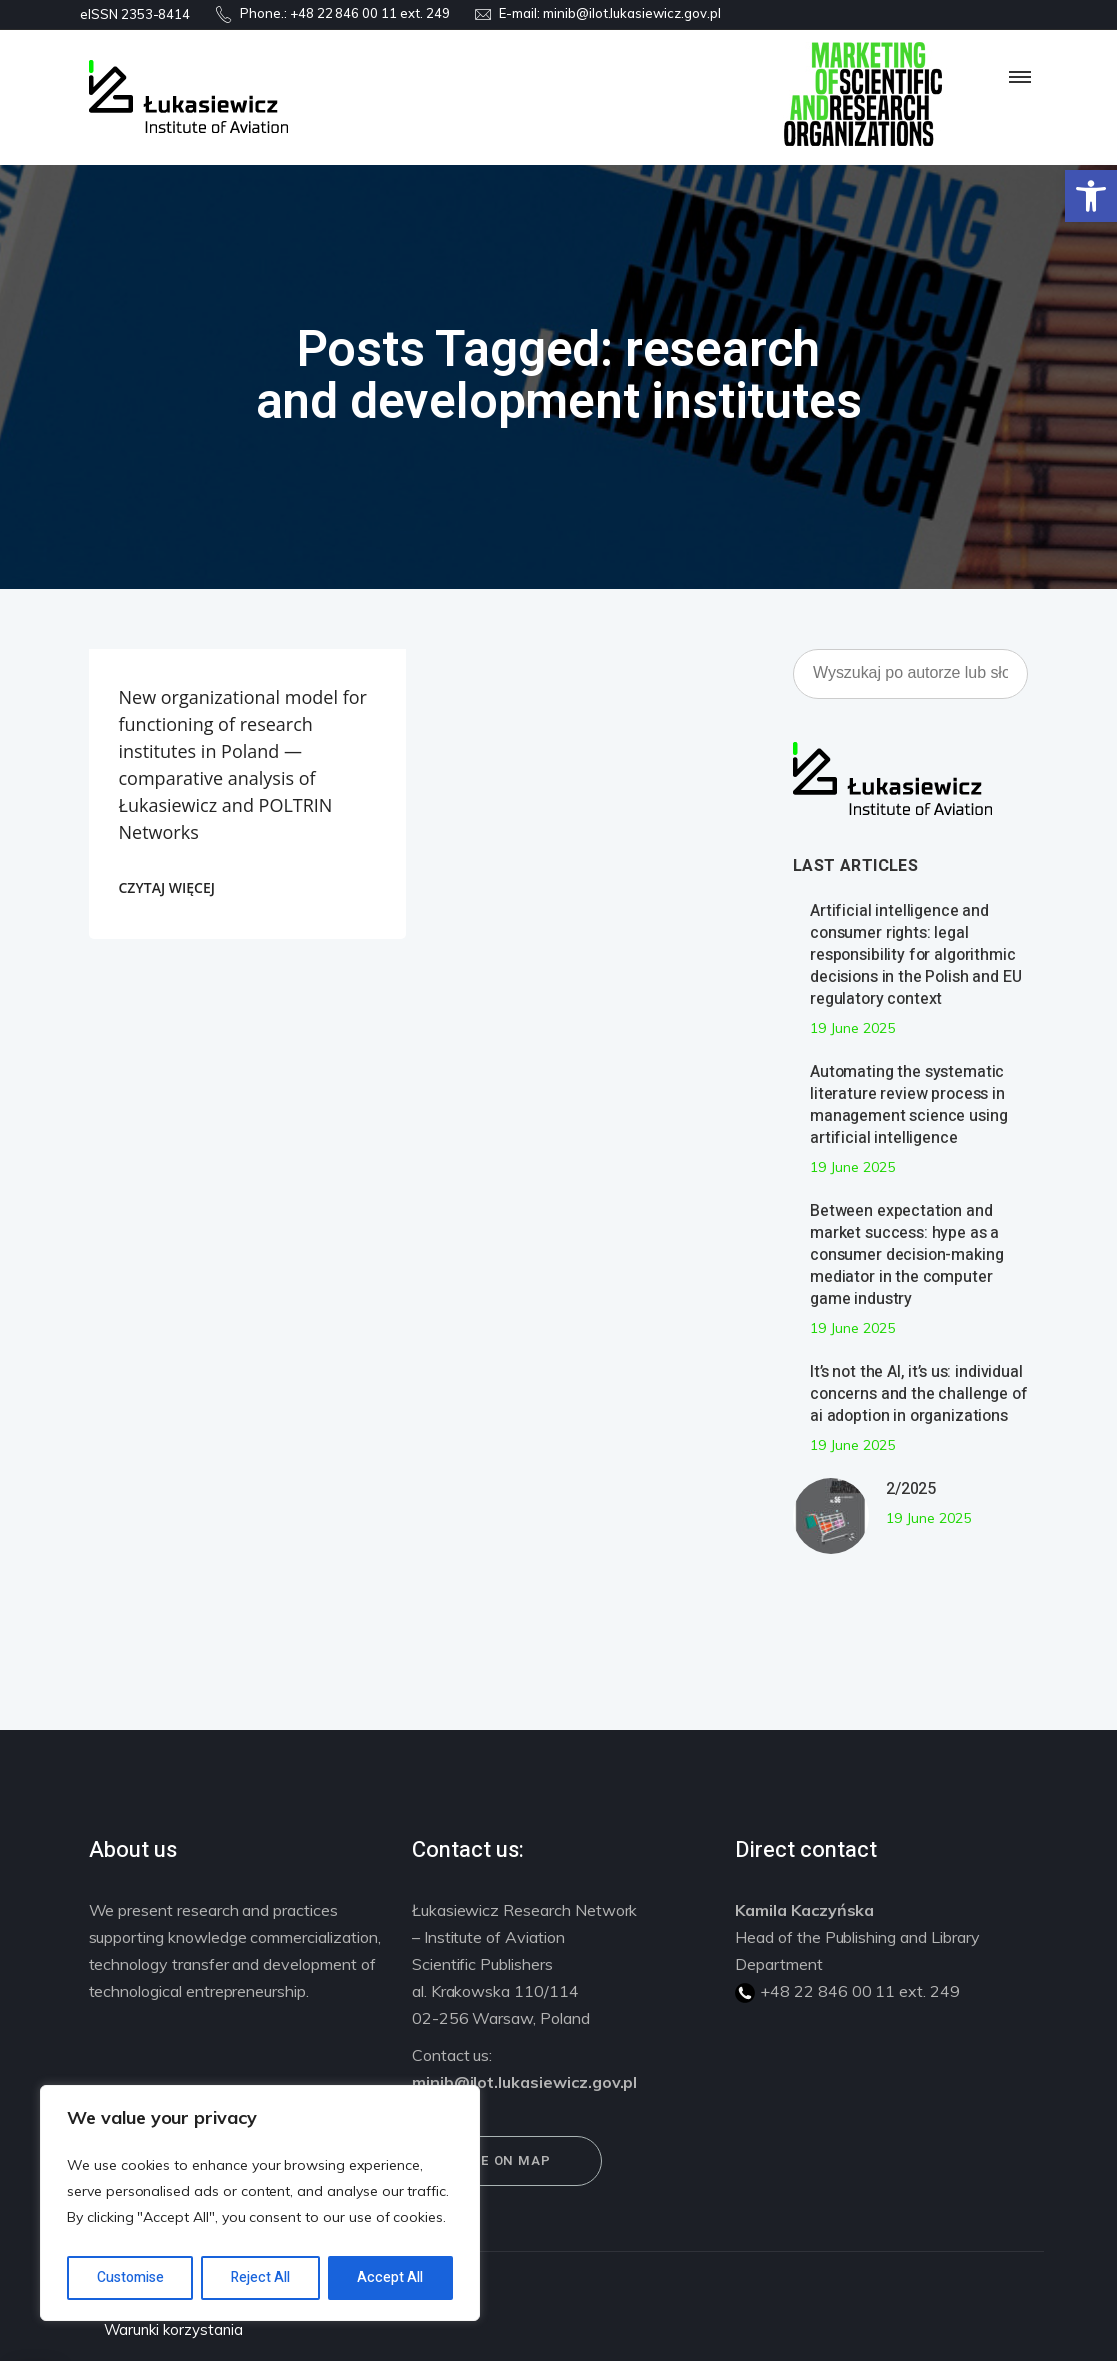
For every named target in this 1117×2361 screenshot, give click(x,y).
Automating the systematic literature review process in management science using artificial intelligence (908, 1105)
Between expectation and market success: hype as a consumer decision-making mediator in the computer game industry (906, 1255)
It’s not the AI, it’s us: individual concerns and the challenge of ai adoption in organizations (919, 1394)
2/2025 (911, 1489)
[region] (260, 2203)
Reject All (260, 2277)
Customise (130, 2277)
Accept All (390, 2277)
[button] (1091, 196)
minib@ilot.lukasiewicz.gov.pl (632, 13)
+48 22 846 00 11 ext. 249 (370, 13)
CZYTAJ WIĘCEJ (167, 887)
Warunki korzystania (173, 2329)
